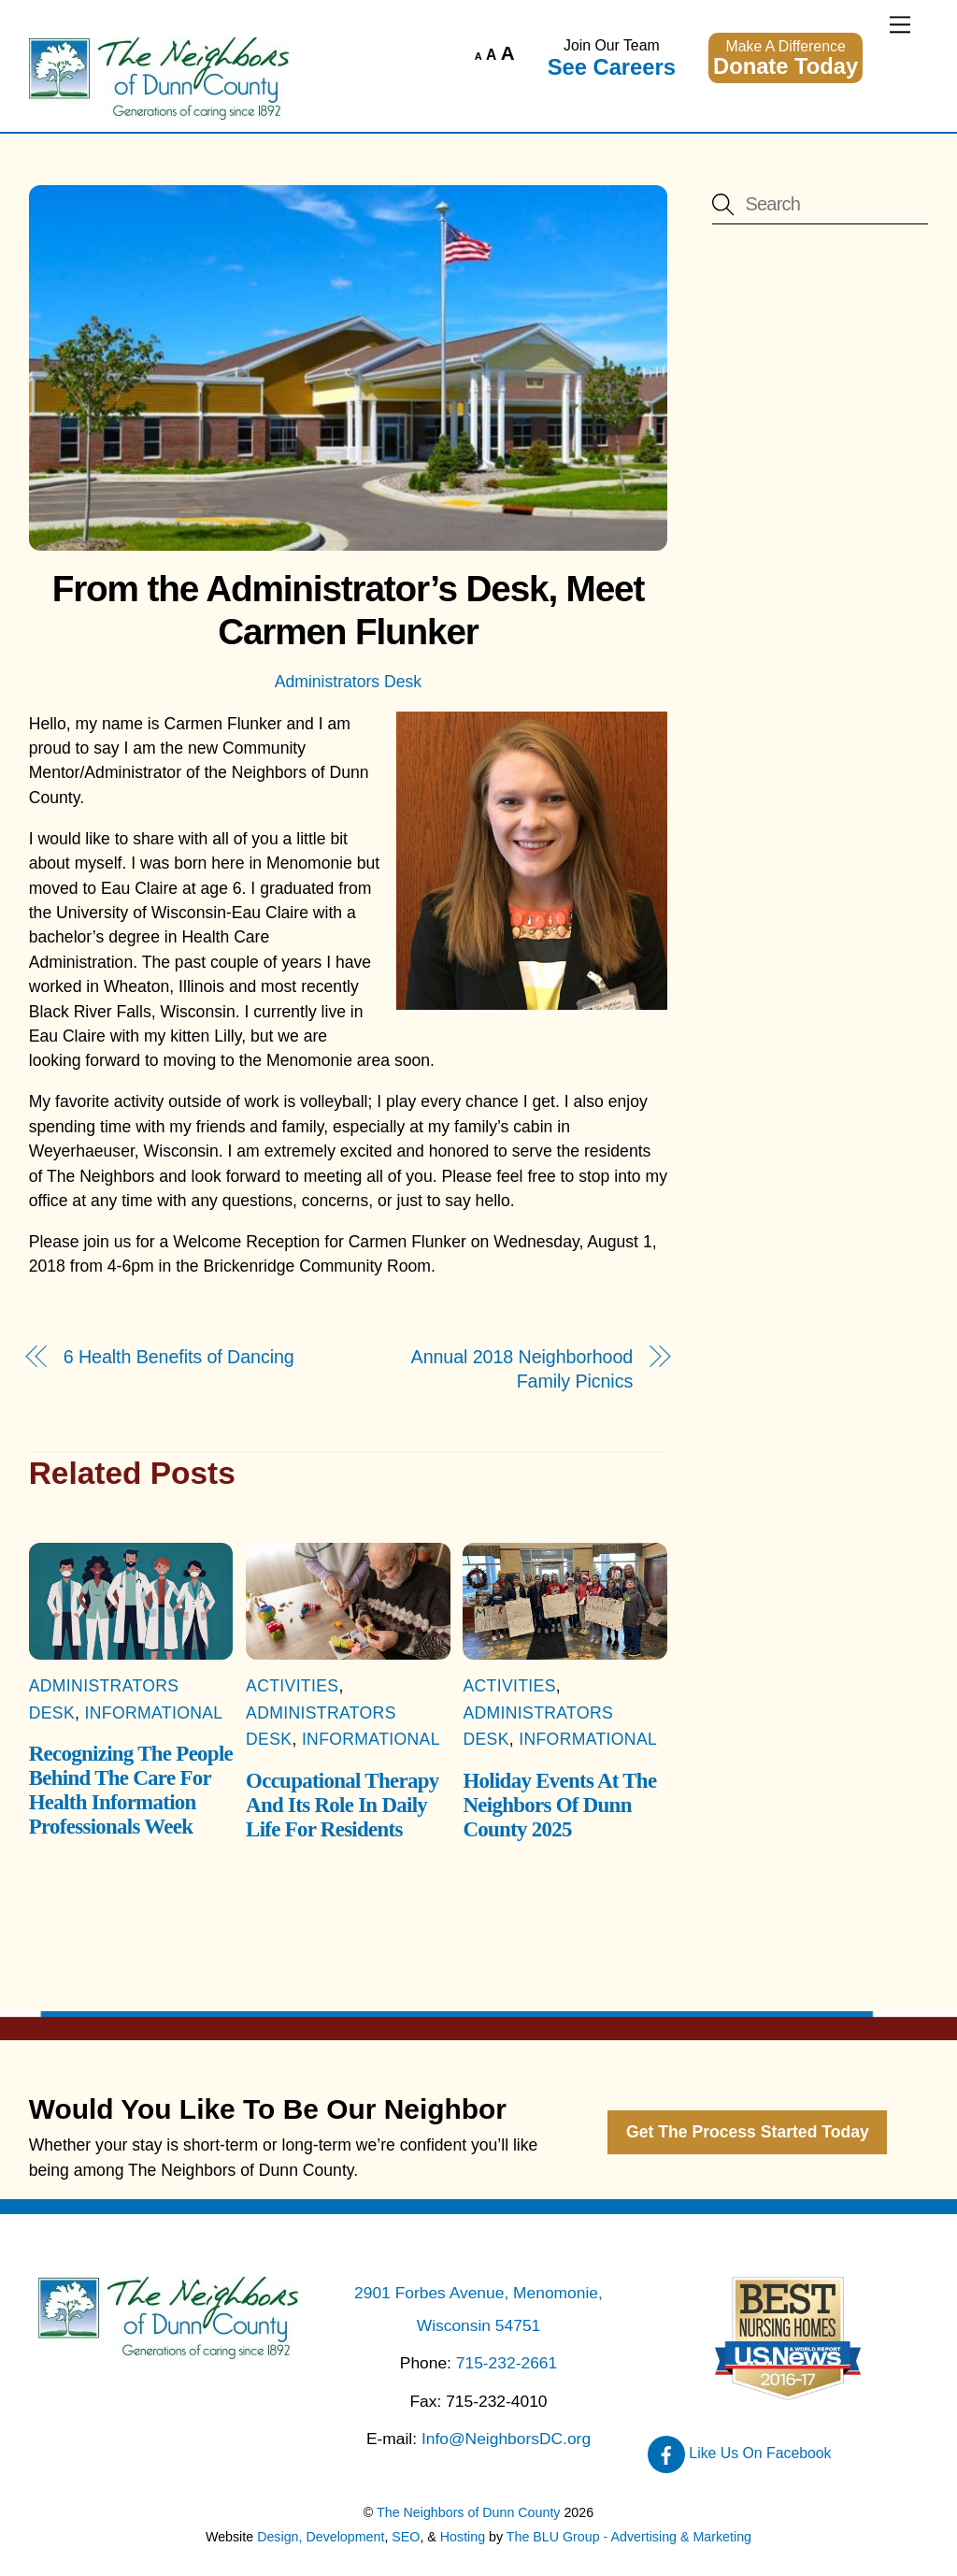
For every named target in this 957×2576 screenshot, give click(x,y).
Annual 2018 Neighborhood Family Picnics (522, 1368)
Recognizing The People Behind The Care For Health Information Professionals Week (131, 1790)
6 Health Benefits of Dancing (179, 1356)
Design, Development (320, 2536)
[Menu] (900, 25)
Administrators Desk (348, 681)
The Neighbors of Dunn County (468, 2512)
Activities (292, 1686)
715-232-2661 (506, 2362)
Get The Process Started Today (747, 2132)
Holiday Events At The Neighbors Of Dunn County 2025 (559, 1805)
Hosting (462, 2536)
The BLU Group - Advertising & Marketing (629, 2536)
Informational (154, 1713)
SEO (406, 2536)
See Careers (612, 66)
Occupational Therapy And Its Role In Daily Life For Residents (342, 1805)
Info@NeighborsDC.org (506, 2438)
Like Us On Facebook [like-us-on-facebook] (740, 2453)
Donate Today (785, 66)
